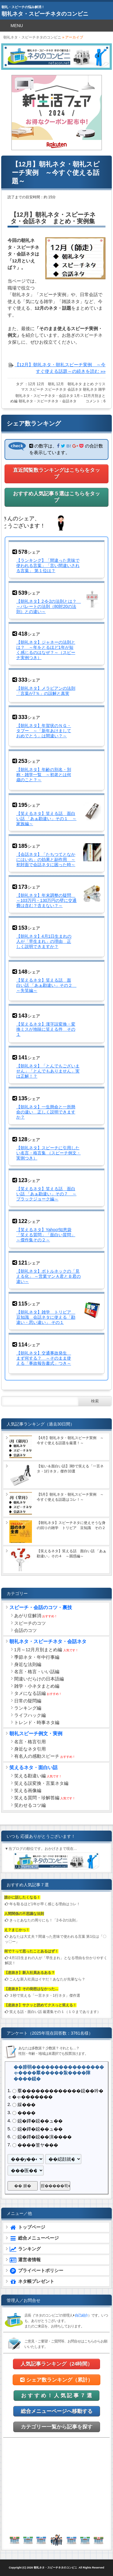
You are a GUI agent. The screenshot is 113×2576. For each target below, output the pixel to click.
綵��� (26, 2104)
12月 (32, 384)
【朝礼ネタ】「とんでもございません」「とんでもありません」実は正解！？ (48, 1071)
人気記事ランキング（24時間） (56, 2364)
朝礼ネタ (90, 389)
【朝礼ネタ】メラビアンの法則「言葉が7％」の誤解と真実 (45, 691)
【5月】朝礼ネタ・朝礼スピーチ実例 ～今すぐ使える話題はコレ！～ (70, 1497)
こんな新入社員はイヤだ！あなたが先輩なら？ (47, 1979)
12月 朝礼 (46, 384)
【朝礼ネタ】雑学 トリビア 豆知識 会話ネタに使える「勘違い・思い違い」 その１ (45, 1317)
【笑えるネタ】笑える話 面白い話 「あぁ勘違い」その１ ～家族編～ (46, 818)
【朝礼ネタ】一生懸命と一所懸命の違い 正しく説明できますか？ (45, 1111)
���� (26, 2112)
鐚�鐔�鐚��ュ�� (40, 2120)
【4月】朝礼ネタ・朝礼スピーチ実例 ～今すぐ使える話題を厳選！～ (70, 1440)
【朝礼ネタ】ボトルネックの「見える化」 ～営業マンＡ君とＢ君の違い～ (48, 1276)
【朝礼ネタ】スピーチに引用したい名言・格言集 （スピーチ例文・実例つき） (48, 1152)
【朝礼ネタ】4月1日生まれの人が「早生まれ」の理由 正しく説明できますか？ (44, 941)
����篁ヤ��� (37, 2144)
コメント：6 (96, 401)
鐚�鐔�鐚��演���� (44, 2137)
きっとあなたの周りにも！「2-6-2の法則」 (44, 1920)
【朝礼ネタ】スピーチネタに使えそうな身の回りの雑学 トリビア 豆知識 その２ (71, 1525)
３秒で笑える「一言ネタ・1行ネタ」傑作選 (44, 1995)
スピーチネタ (55, 389)
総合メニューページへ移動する (57, 2411)
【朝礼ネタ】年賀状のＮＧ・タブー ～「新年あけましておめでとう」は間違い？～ (43, 730)
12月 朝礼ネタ (69, 384)
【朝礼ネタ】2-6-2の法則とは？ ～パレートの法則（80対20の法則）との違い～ (48, 606)
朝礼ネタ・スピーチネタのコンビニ (45, 14)
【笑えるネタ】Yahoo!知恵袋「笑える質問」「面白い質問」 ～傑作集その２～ (45, 1234)
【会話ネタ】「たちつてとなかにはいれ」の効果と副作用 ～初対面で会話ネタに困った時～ (45, 859)
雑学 (101, 389)
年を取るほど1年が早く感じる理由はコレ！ (44, 1904)
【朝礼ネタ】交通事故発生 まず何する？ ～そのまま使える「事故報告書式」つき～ (43, 1358)
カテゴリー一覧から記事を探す (57, 2427)
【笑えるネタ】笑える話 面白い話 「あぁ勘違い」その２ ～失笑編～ (46, 985)
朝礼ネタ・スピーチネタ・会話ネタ (44, 396)
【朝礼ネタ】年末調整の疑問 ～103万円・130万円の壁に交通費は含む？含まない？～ (46, 900)
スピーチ (36, 389)
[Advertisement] (56, 2486)
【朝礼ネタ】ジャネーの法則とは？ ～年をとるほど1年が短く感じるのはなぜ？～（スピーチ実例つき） (45, 650)
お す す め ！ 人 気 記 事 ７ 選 (56, 2395)
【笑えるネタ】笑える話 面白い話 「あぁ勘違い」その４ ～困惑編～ (71, 1553)
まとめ (88, 384)
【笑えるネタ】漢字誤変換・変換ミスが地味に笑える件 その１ (45, 1029)
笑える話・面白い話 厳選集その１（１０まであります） (55, 2012)
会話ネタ (74, 389)
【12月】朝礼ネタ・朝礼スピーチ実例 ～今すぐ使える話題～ (56, 172)
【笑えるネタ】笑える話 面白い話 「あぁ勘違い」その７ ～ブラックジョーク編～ (46, 1193)
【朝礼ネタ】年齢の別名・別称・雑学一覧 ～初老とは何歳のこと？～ (43, 774)
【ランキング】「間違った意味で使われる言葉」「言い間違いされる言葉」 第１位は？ (48, 565)
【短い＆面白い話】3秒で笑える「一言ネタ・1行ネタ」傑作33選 (70, 1468)
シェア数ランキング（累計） (56, 2380)
